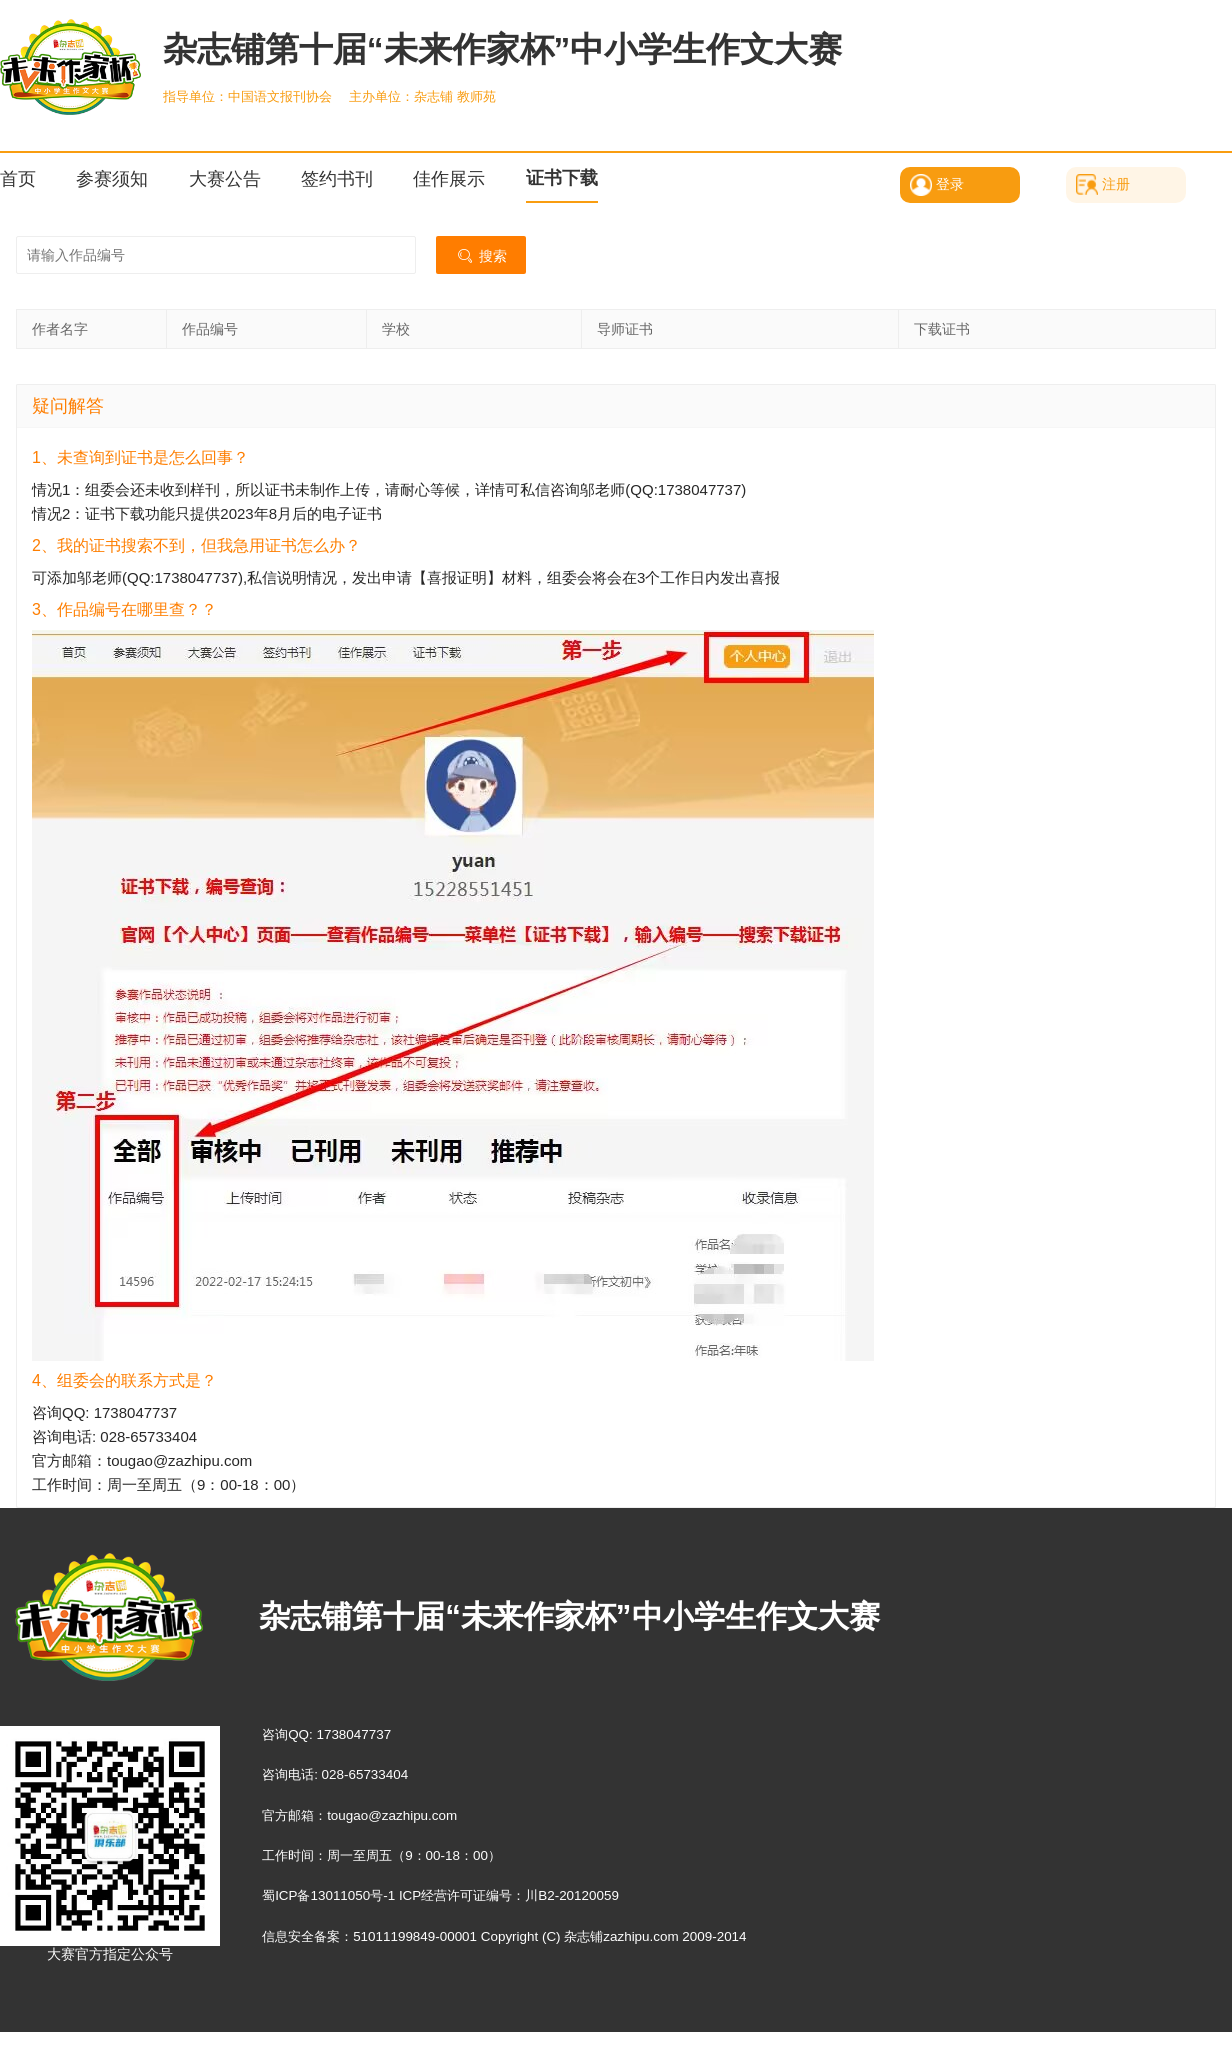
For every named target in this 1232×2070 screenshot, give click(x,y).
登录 (950, 184)
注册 (1116, 184)
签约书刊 (337, 179)
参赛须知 (112, 179)
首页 (18, 179)
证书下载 (562, 178)
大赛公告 (225, 179)
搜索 (481, 256)
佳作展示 (449, 179)
